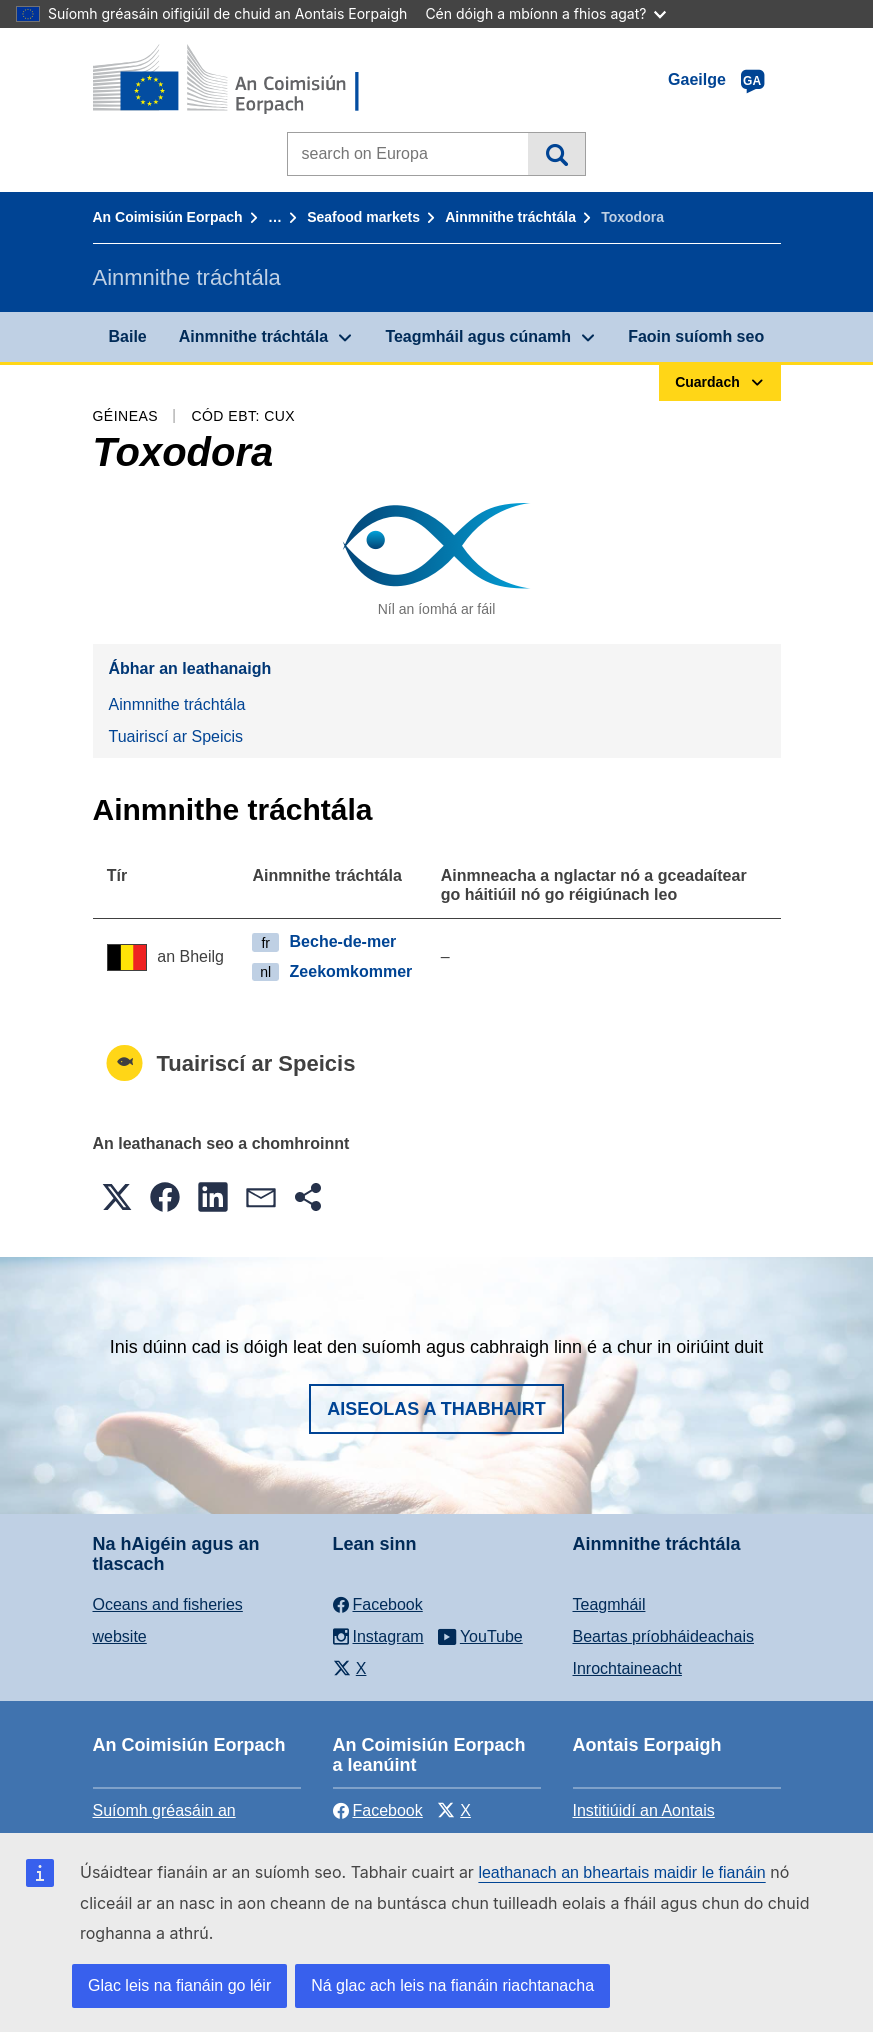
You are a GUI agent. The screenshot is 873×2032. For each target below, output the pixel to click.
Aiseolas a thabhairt (436, 1409)
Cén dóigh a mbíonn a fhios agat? (545, 13)
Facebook (378, 1810)
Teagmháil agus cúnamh (478, 336)
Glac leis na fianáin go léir (179, 1985)
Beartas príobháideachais (663, 1636)
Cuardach (556, 154)
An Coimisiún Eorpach (168, 217)
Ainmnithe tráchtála (510, 217)
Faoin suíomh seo (696, 336)
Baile (128, 336)
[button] (117, 1197)
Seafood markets (363, 217)
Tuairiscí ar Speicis (176, 736)
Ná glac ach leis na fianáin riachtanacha (452, 1985)
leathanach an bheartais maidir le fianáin (621, 1872)
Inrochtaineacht (627, 1668)
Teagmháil (609, 1604)
